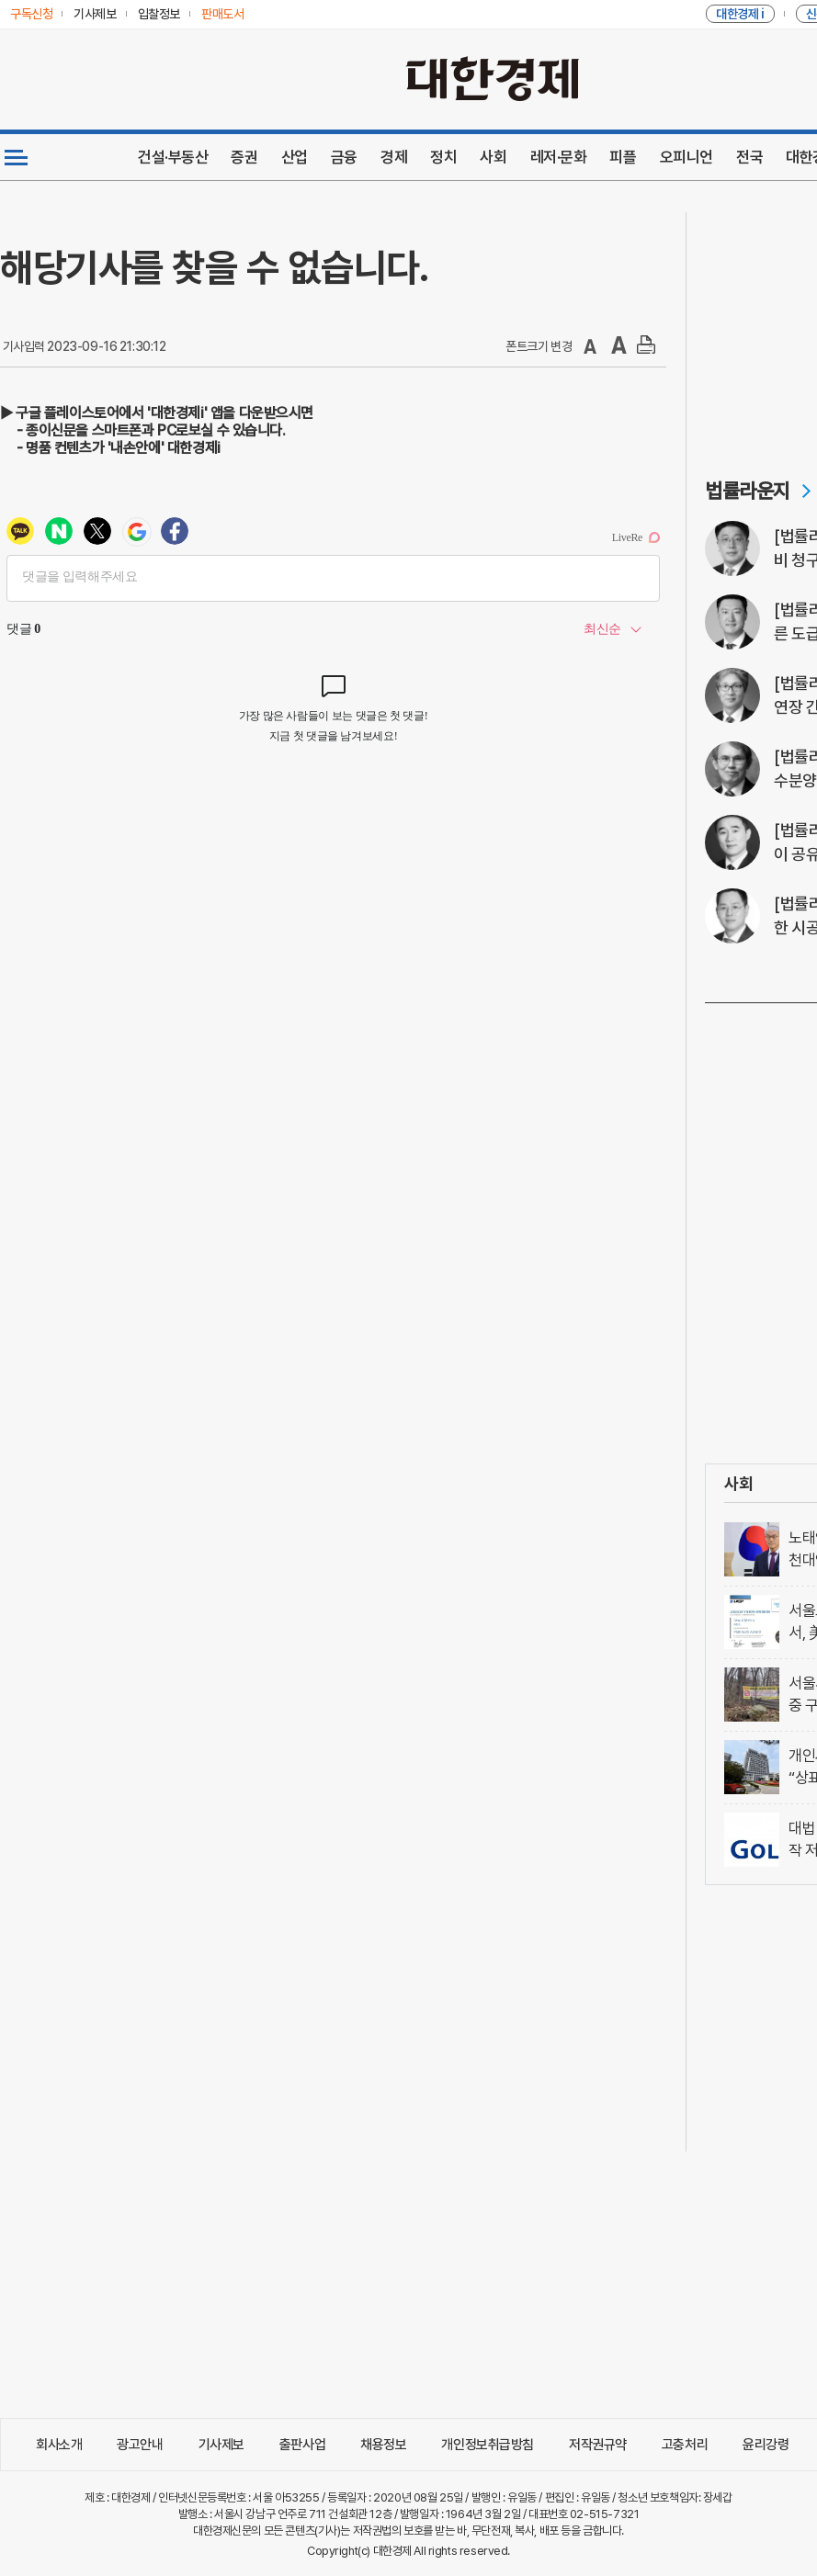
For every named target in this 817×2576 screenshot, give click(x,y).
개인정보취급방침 (487, 2444)
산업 (294, 157)
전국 (749, 157)
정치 (443, 157)
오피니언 (686, 157)
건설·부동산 (173, 157)
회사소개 (59, 2444)
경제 (393, 157)
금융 (344, 157)
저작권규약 (598, 2444)
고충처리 (685, 2444)
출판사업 (302, 2444)
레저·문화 (558, 157)
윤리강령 (766, 2444)
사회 (493, 157)
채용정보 (383, 2444)
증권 (244, 157)
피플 (622, 157)
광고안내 (140, 2444)
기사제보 (221, 2444)
